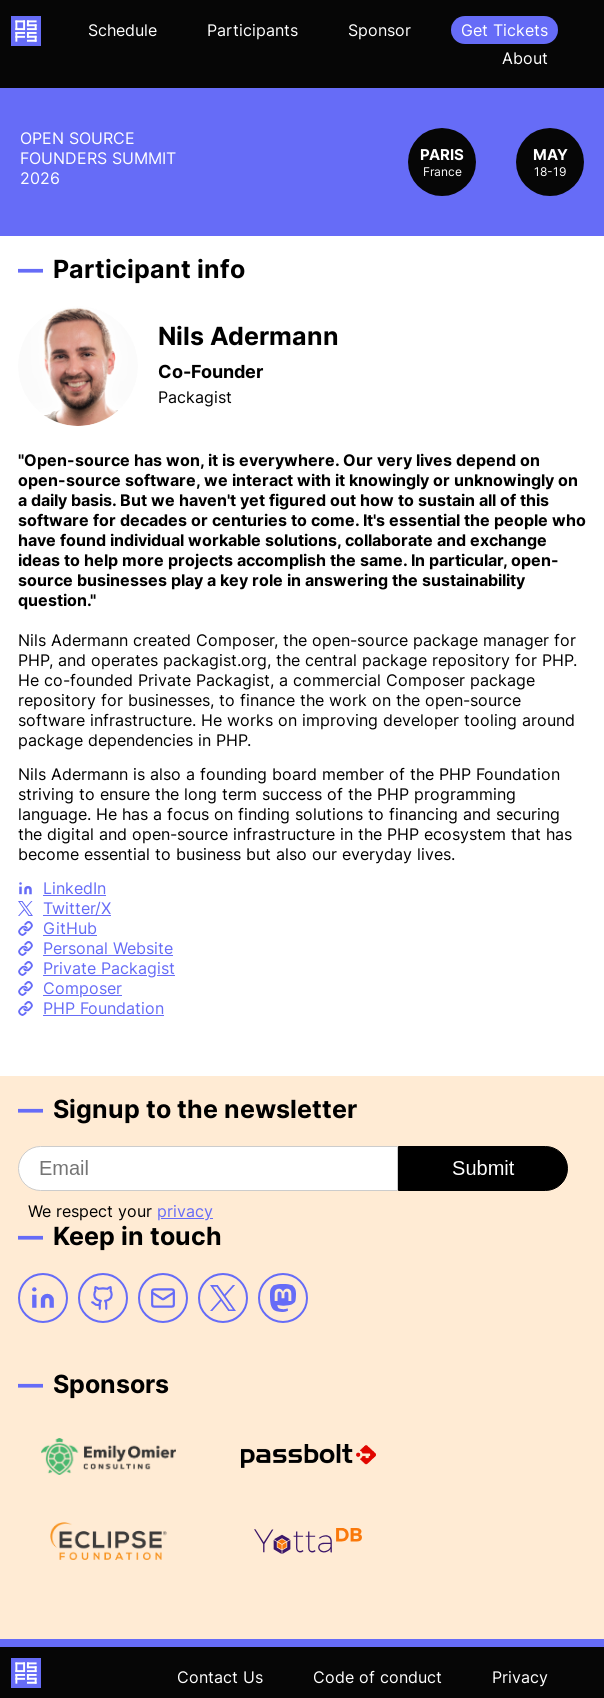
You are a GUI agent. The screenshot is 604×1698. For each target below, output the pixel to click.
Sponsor (379, 30)
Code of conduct (377, 1677)
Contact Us (220, 1677)
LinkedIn (74, 888)
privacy (185, 1211)
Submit (483, 1168)
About (525, 58)
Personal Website (108, 948)
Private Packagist (109, 968)
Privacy (520, 1677)
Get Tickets (504, 30)
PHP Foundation (103, 1008)
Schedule (122, 30)
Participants (252, 30)
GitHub (70, 928)
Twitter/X (77, 908)
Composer (82, 988)
